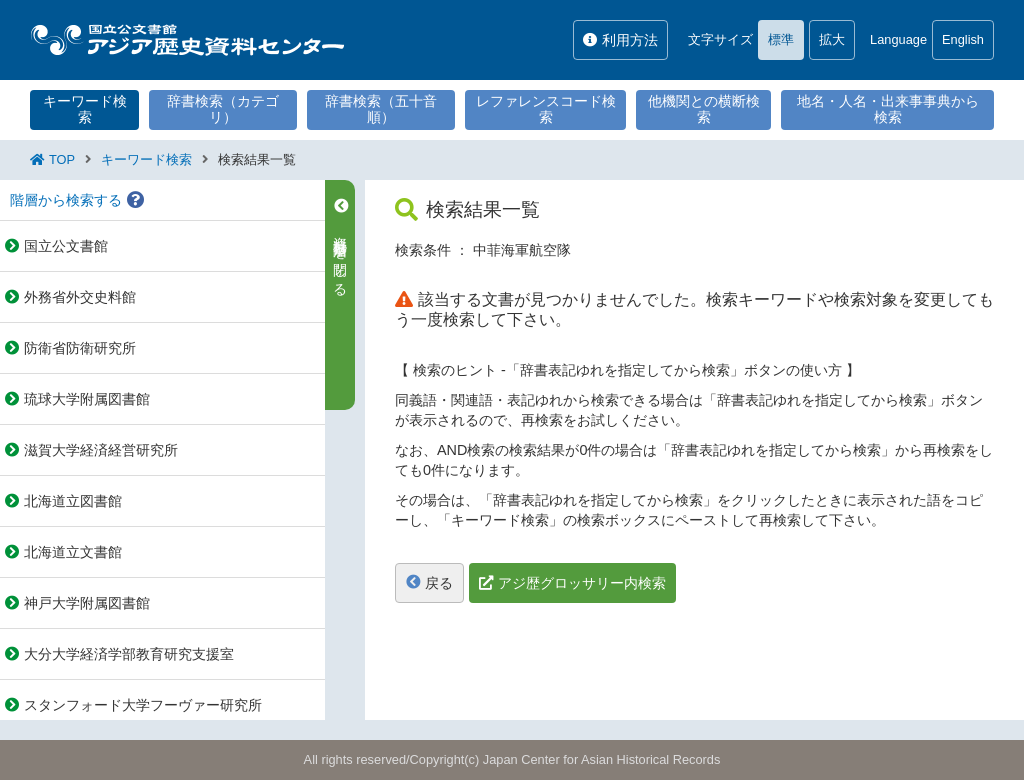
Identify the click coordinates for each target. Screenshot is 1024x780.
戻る (429, 583)
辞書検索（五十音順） (381, 109)
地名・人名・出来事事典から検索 (888, 109)
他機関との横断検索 (704, 109)
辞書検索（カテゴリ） (223, 109)
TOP (62, 159)
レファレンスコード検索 (546, 109)
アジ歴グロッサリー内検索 (582, 583)
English (963, 39)
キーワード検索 (85, 109)
